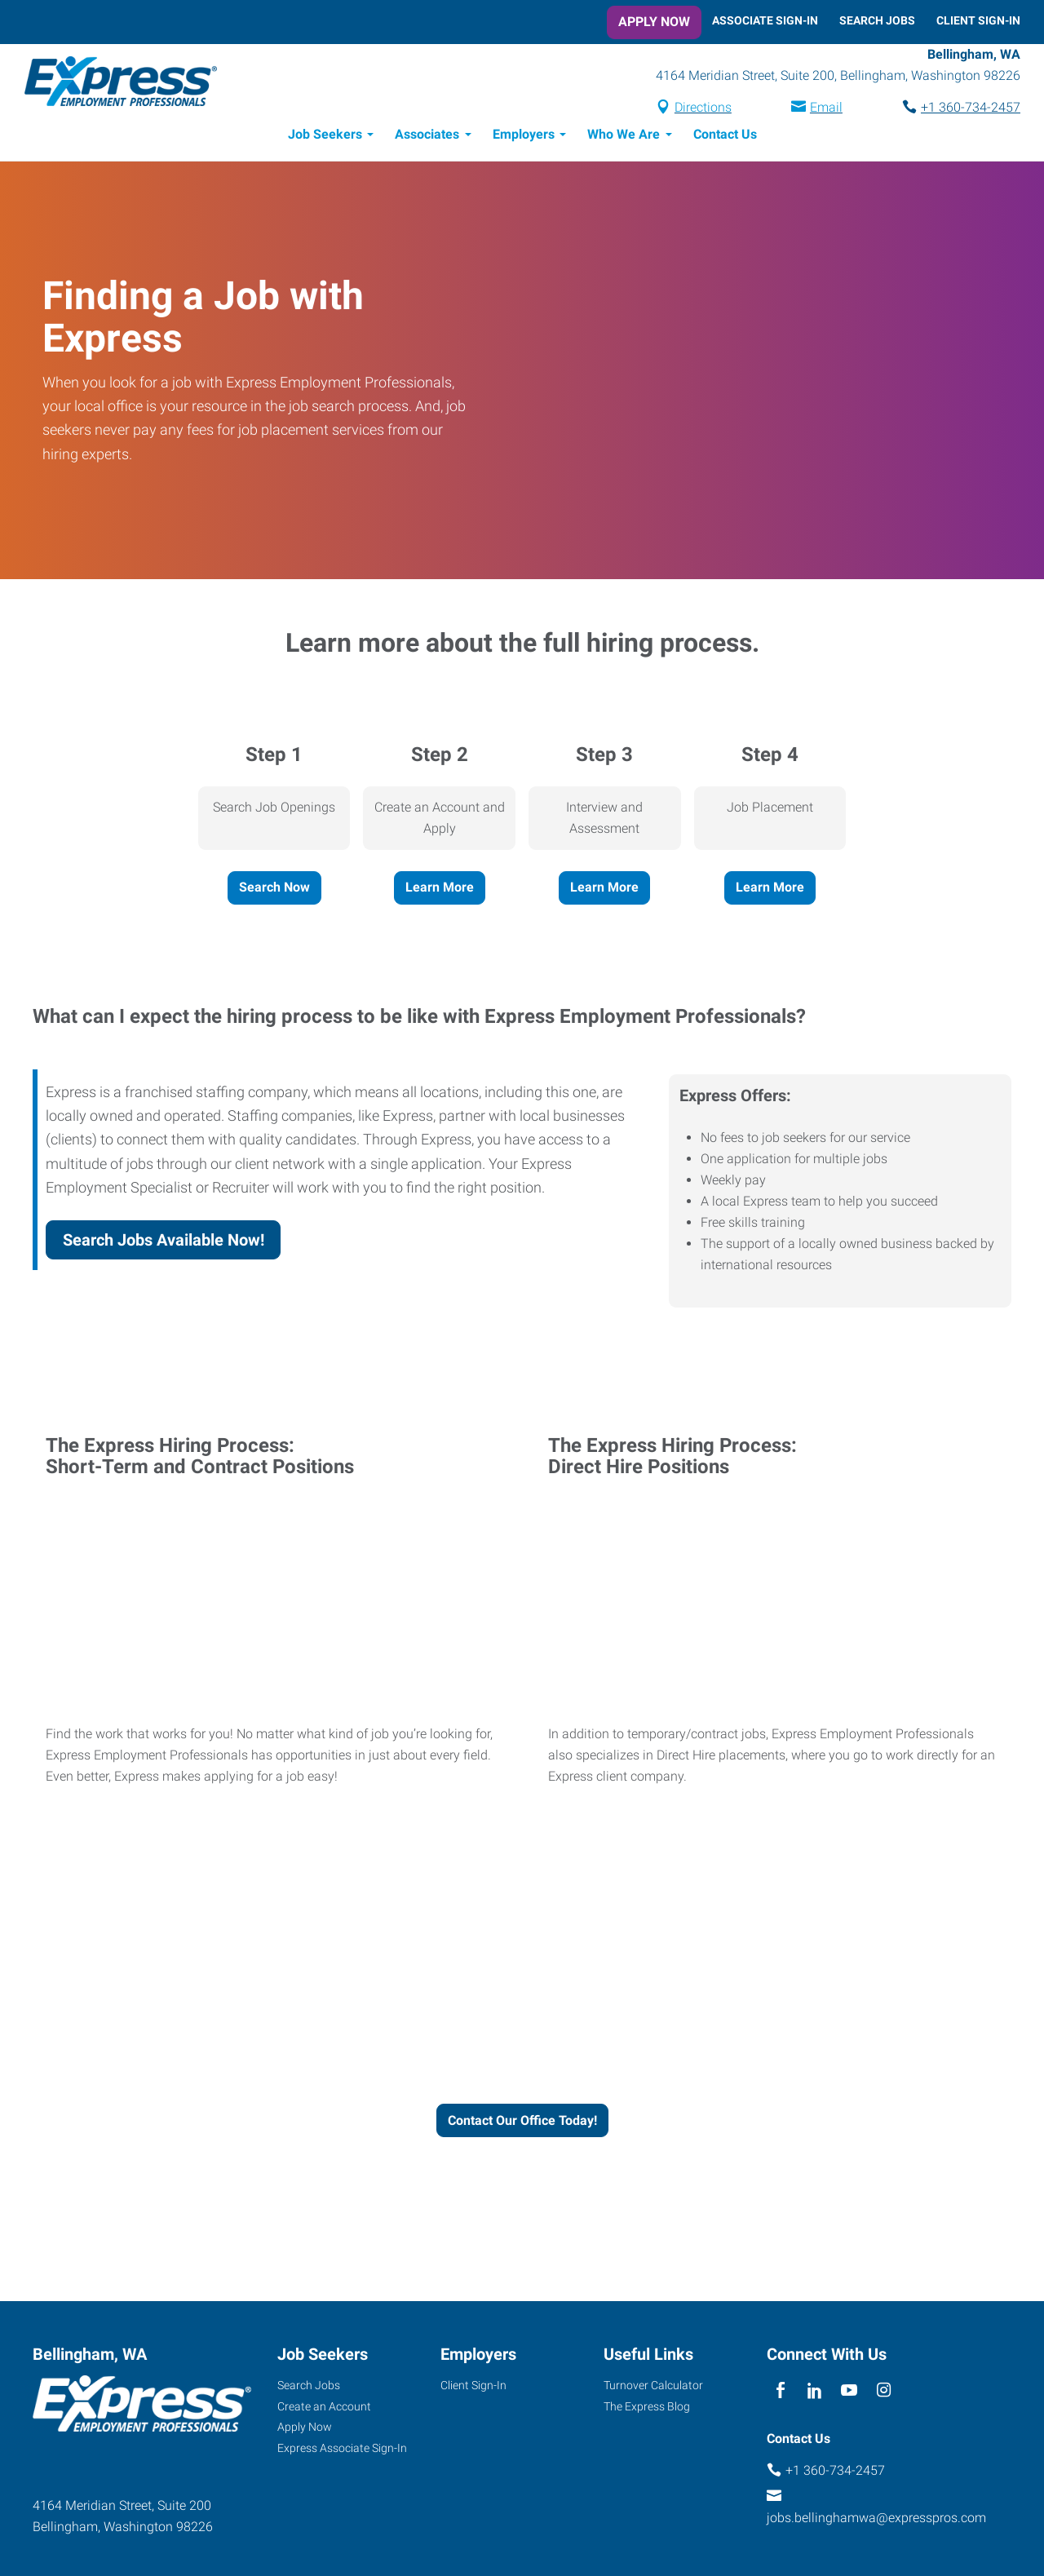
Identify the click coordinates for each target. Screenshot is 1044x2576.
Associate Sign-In (765, 20)
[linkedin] (814, 2394)
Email (826, 109)
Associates (427, 136)
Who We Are (623, 136)
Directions (703, 109)
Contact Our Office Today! (522, 2123)
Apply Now (654, 21)
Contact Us (725, 136)
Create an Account (324, 2408)
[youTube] (849, 2394)
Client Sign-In (978, 20)
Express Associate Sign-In (342, 2450)
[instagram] (883, 2394)
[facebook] (780, 2394)
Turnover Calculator (653, 2387)
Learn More (439, 889)
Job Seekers (325, 136)
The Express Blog (647, 2408)
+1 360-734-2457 (970, 109)
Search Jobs (877, 20)
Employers (524, 136)
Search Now (274, 889)
